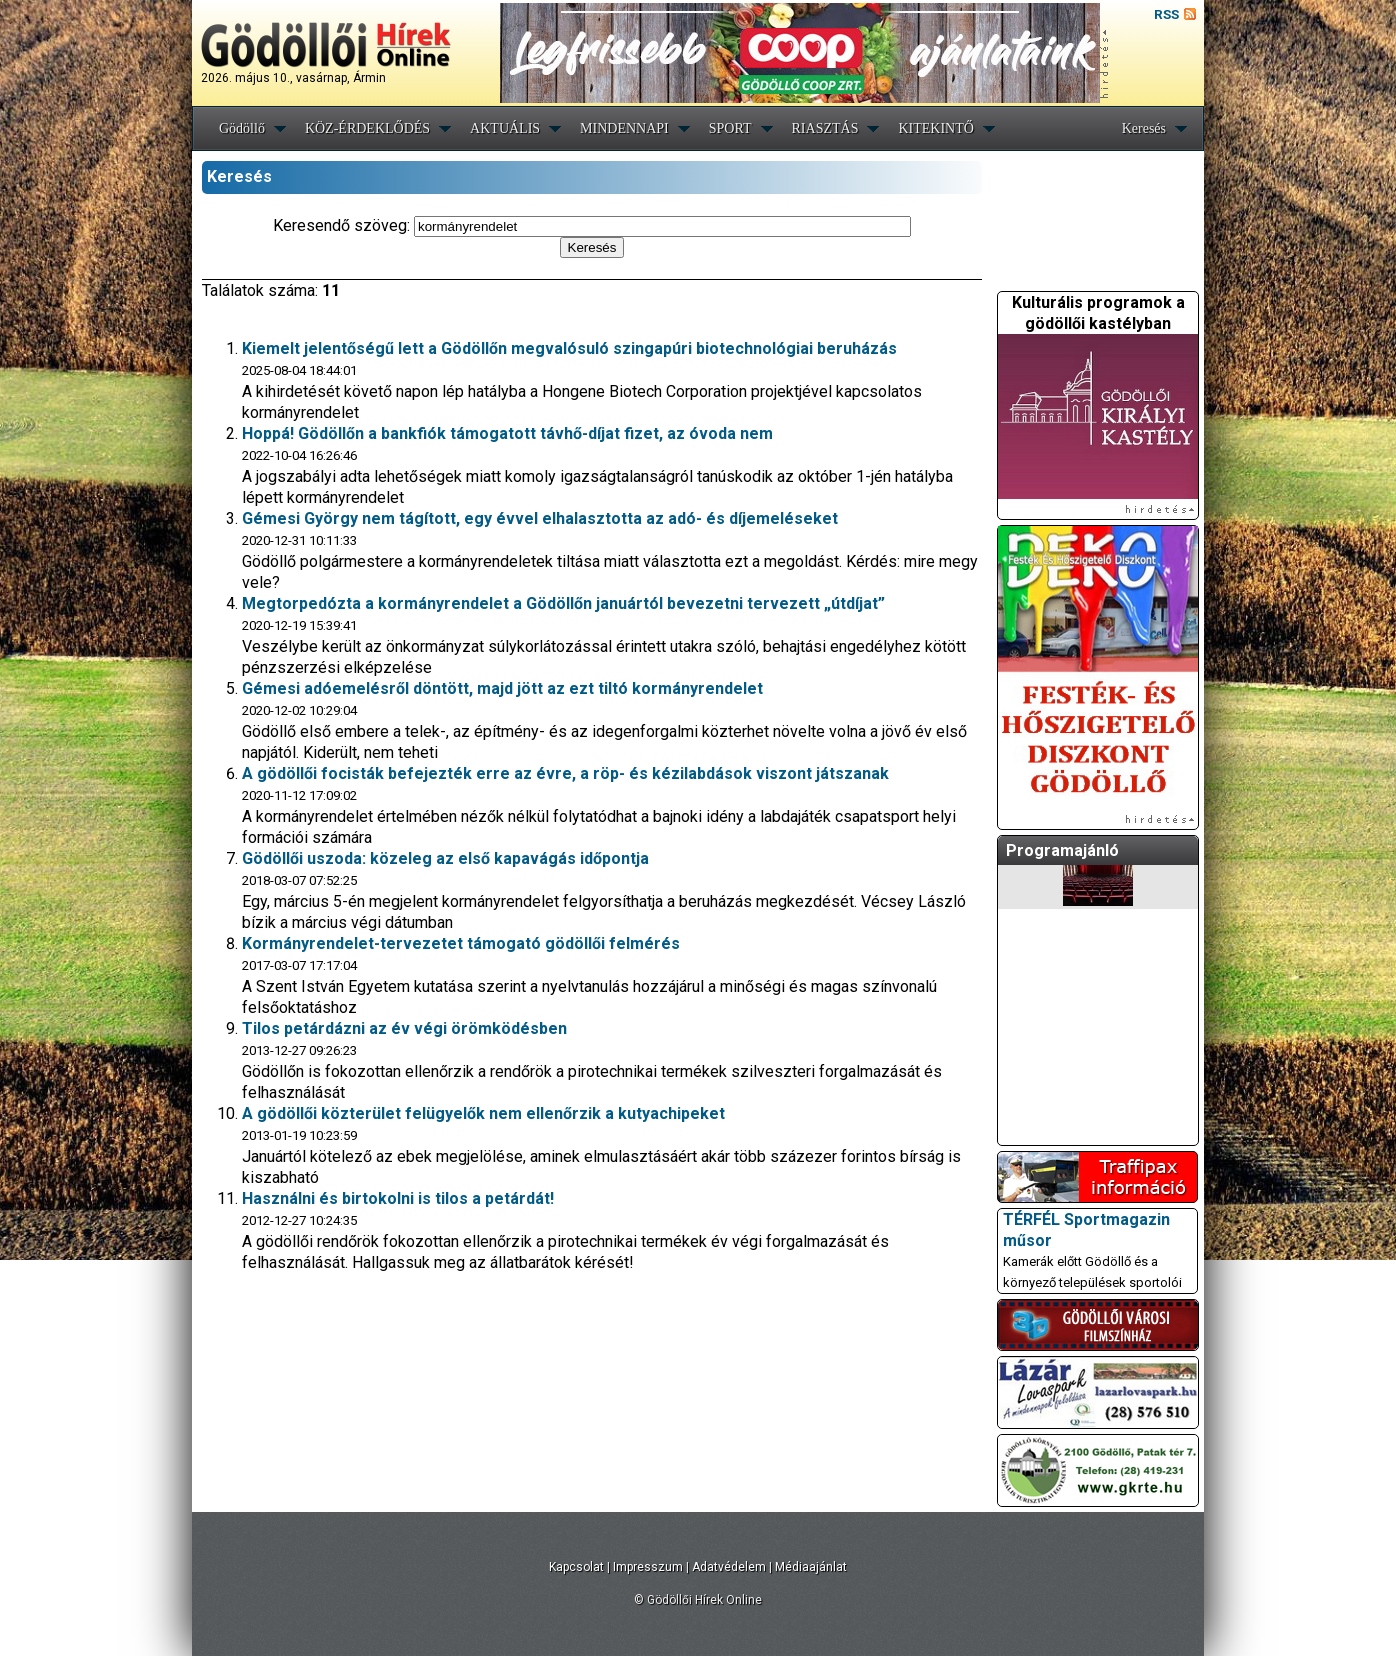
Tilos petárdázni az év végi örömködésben (404, 1028)
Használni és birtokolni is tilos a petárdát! (398, 1198)
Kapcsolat (576, 1567)
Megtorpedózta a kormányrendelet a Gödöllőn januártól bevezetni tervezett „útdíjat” (563, 603)
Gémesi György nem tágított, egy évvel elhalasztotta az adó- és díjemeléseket (540, 518)
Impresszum (648, 1567)
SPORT (730, 128)
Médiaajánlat (811, 1567)
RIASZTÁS (825, 128)
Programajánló (1062, 850)
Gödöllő (242, 128)
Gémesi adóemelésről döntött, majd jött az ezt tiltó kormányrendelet (502, 688)
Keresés (1144, 128)
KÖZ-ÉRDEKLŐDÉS (367, 128)
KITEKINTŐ (935, 128)
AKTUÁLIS (505, 128)
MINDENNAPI (624, 128)
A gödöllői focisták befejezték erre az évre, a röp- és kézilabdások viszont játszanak (565, 773)
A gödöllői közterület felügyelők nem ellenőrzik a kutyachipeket (483, 1113)
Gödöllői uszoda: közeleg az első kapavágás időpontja (445, 858)
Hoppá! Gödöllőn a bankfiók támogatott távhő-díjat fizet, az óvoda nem (507, 433)
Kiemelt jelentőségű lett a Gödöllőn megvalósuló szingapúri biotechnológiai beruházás (569, 348)
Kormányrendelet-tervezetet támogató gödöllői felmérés (461, 943)
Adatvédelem (729, 1567)
